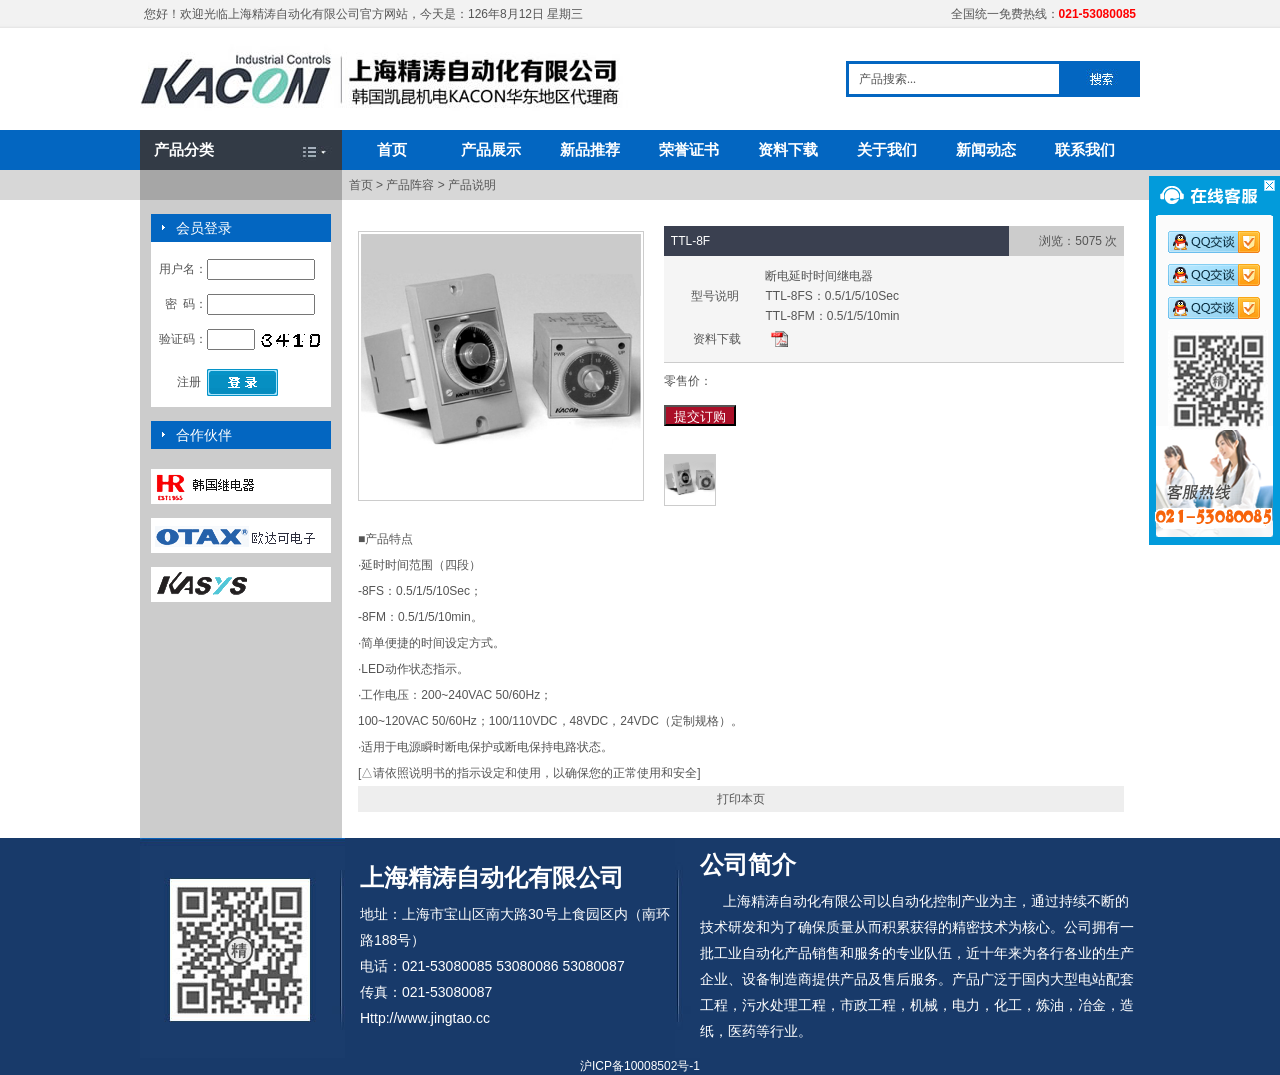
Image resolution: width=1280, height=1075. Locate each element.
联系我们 (1085, 149)
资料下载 (788, 149)
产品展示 (491, 149)
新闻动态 (986, 149)
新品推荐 (590, 149)
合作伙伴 (204, 435)
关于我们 (887, 149)
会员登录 (204, 228)
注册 (189, 382)
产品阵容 (410, 185)
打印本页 (741, 799)
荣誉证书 (689, 149)
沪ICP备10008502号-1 (640, 1066)
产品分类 (184, 149)
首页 (392, 149)
